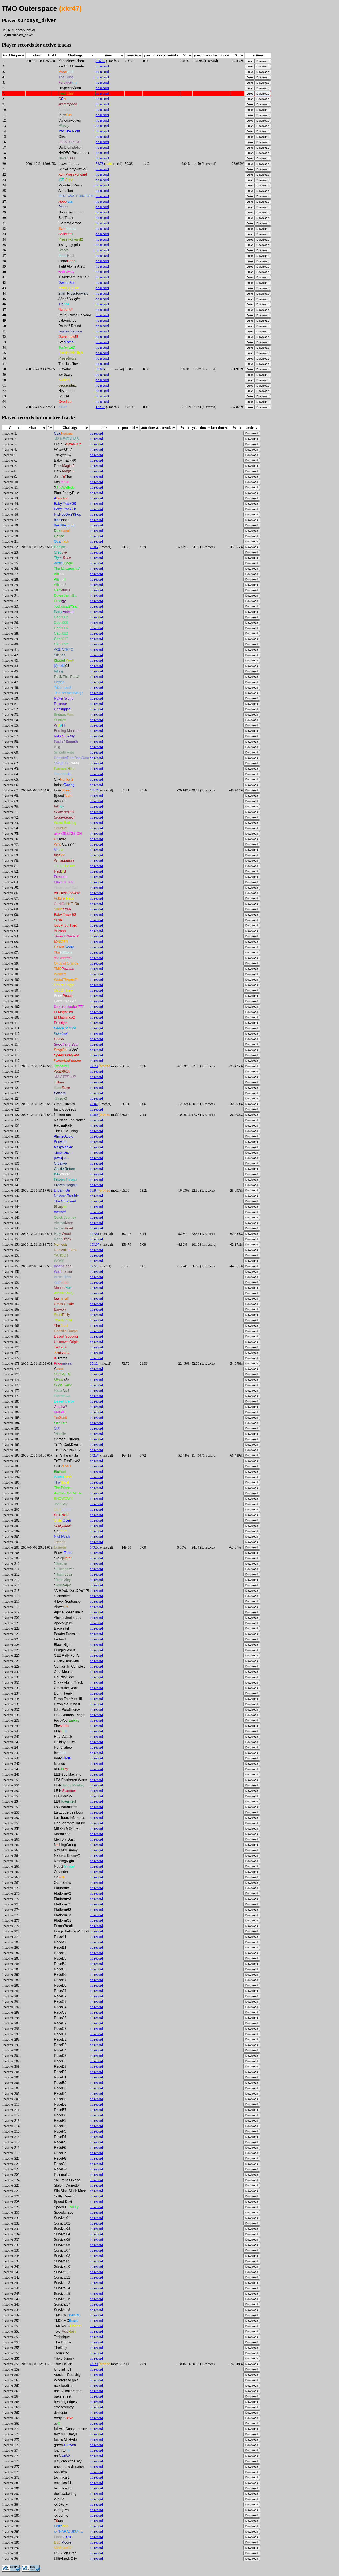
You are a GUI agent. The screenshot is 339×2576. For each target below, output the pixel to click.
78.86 (94, 547)
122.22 (100, 407)
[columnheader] (13, 55)
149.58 (94, 1547)
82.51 (94, 1266)
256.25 (100, 61)
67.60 (94, 1115)
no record (102, 66)
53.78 (99, 163)
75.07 (94, 1104)
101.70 (94, 790)
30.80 (99, 369)
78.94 (94, 1190)
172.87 (94, 1455)
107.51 (94, 1234)
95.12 (94, 1363)
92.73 (94, 1066)
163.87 (94, 1244)
